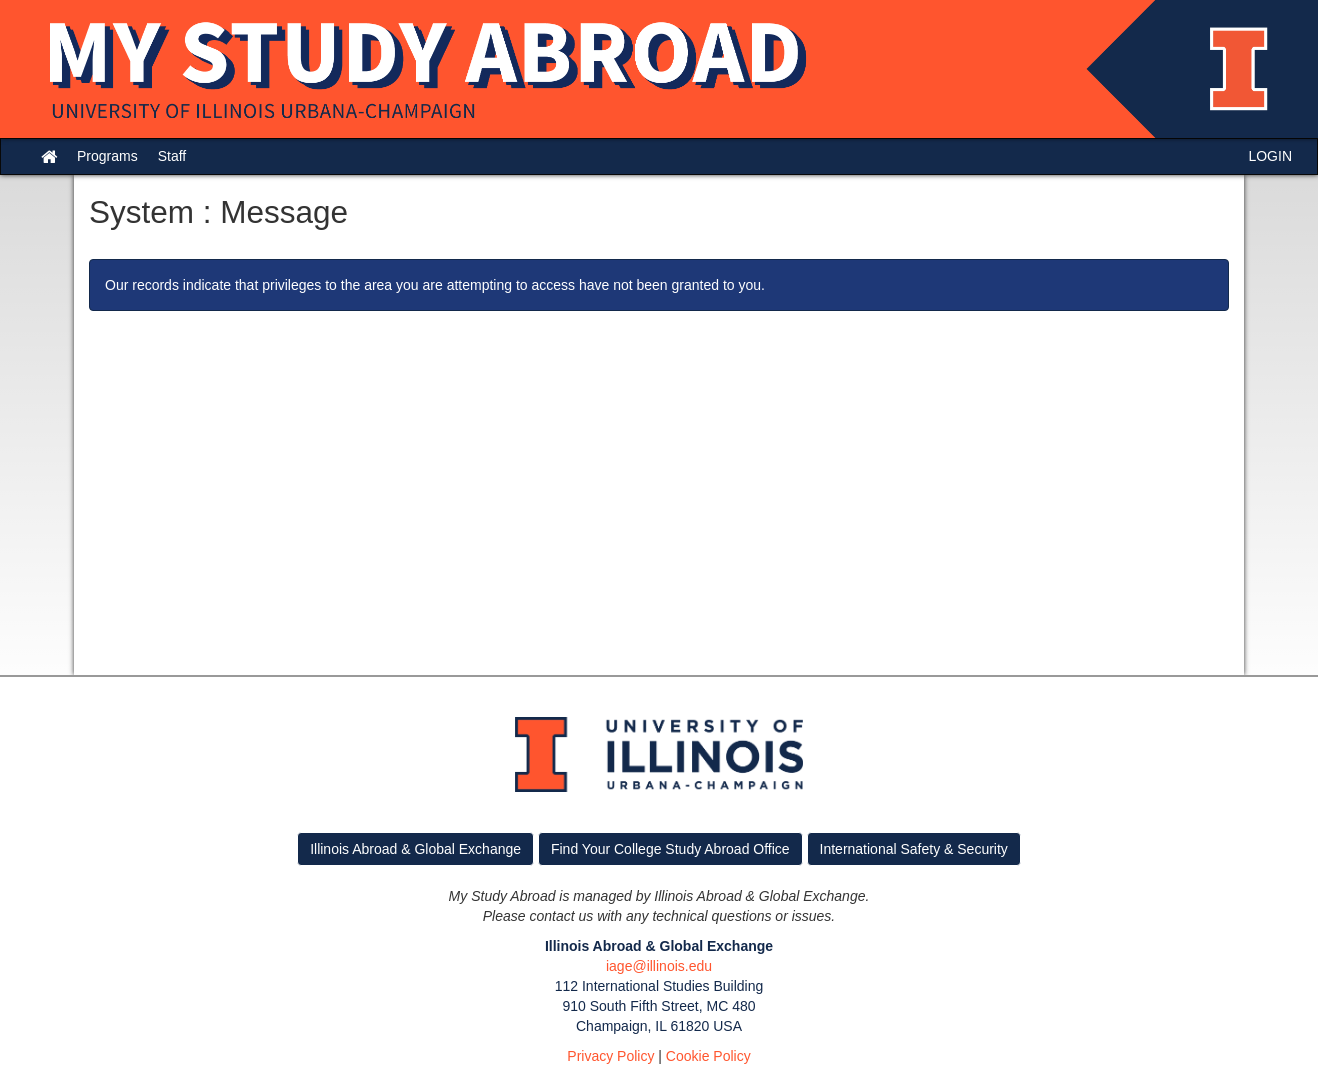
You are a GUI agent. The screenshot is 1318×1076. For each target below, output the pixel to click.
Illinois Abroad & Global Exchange (415, 849)
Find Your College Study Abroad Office (670, 849)
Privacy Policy (610, 1056)
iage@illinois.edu (659, 966)
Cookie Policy (708, 1056)
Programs (107, 156)
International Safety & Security (914, 849)
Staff (172, 156)
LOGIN (1270, 156)
